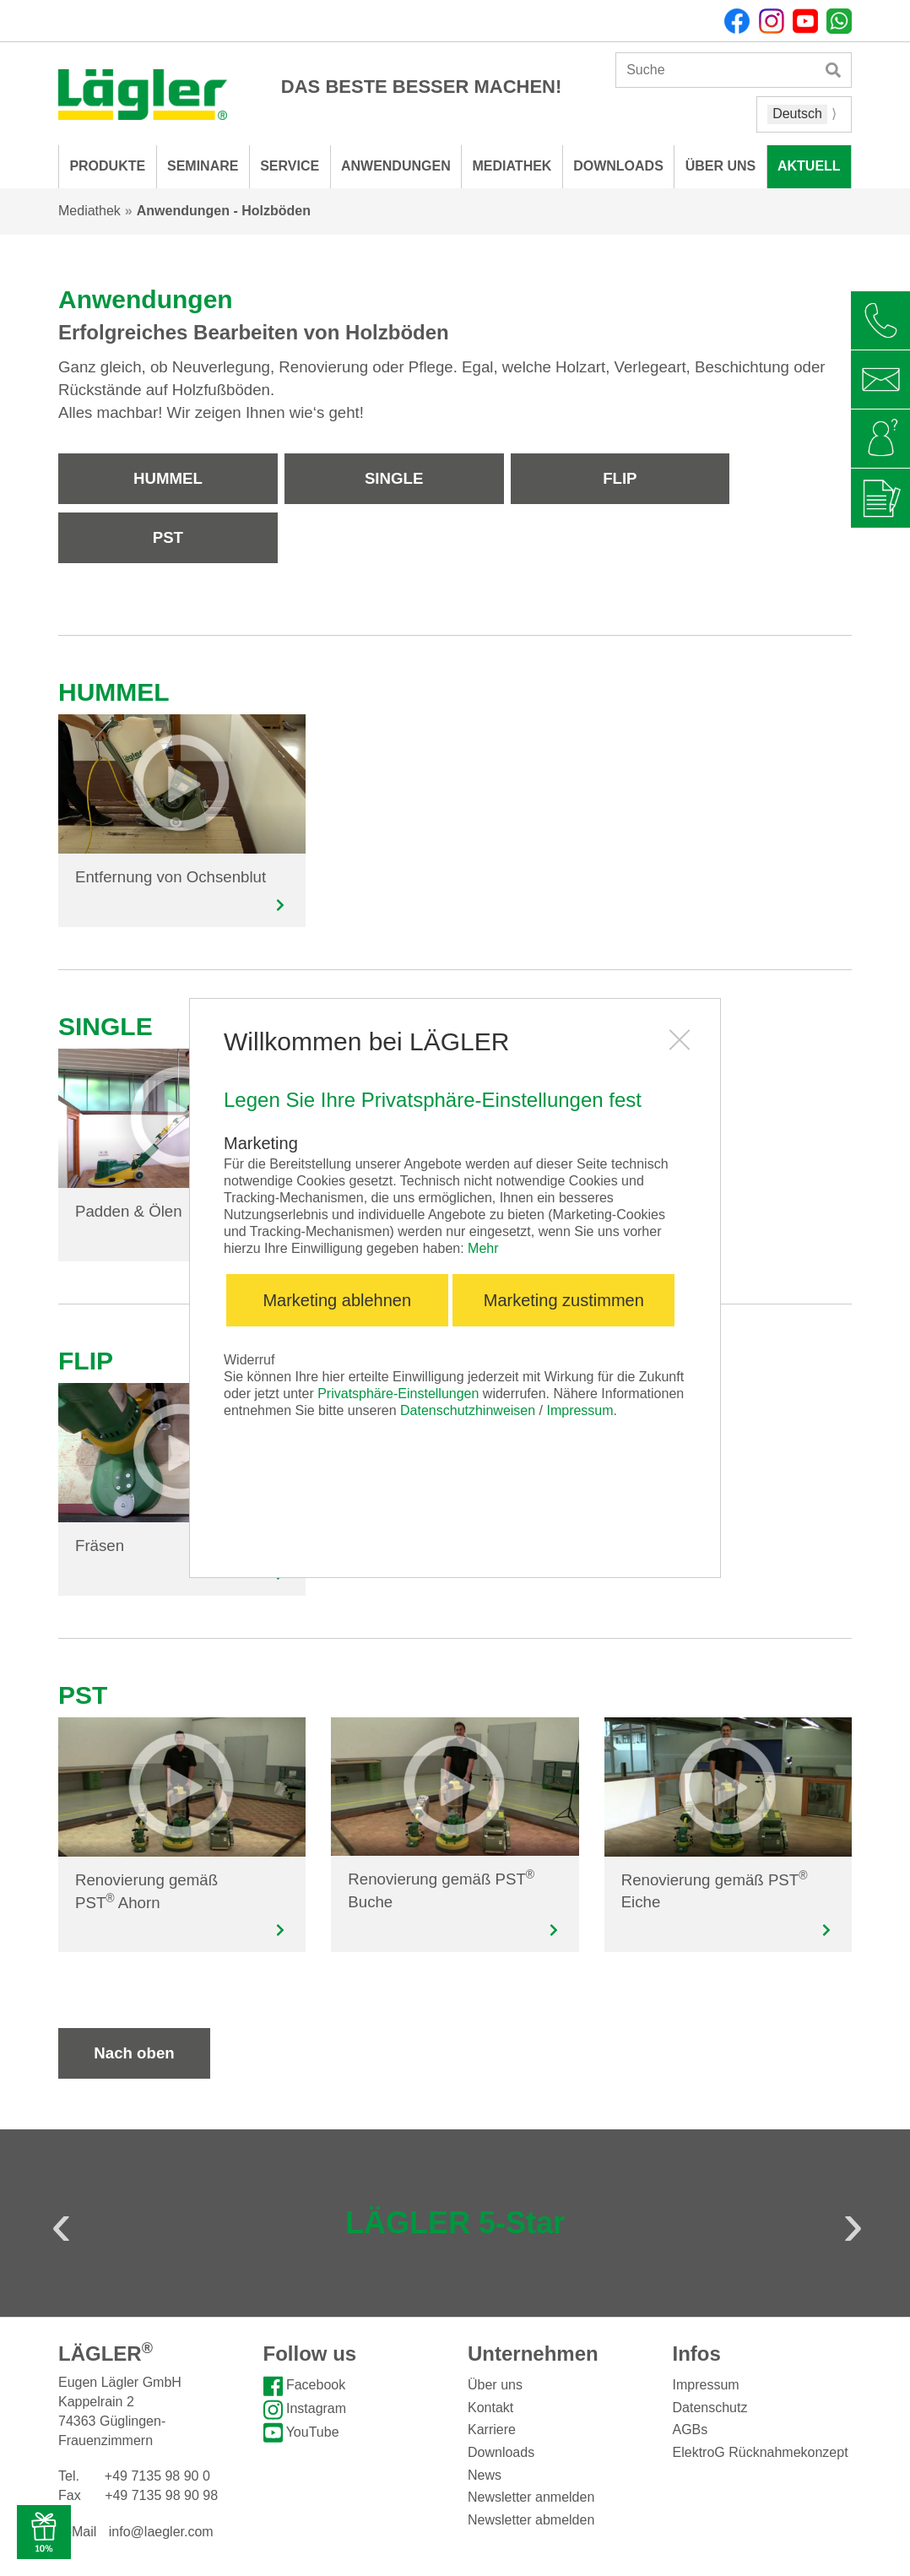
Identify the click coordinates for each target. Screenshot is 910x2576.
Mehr (483, 1248)
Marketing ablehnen (337, 1300)
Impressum (579, 1410)
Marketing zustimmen (564, 1300)
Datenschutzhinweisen (467, 1410)
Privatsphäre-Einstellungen (398, 1393)
